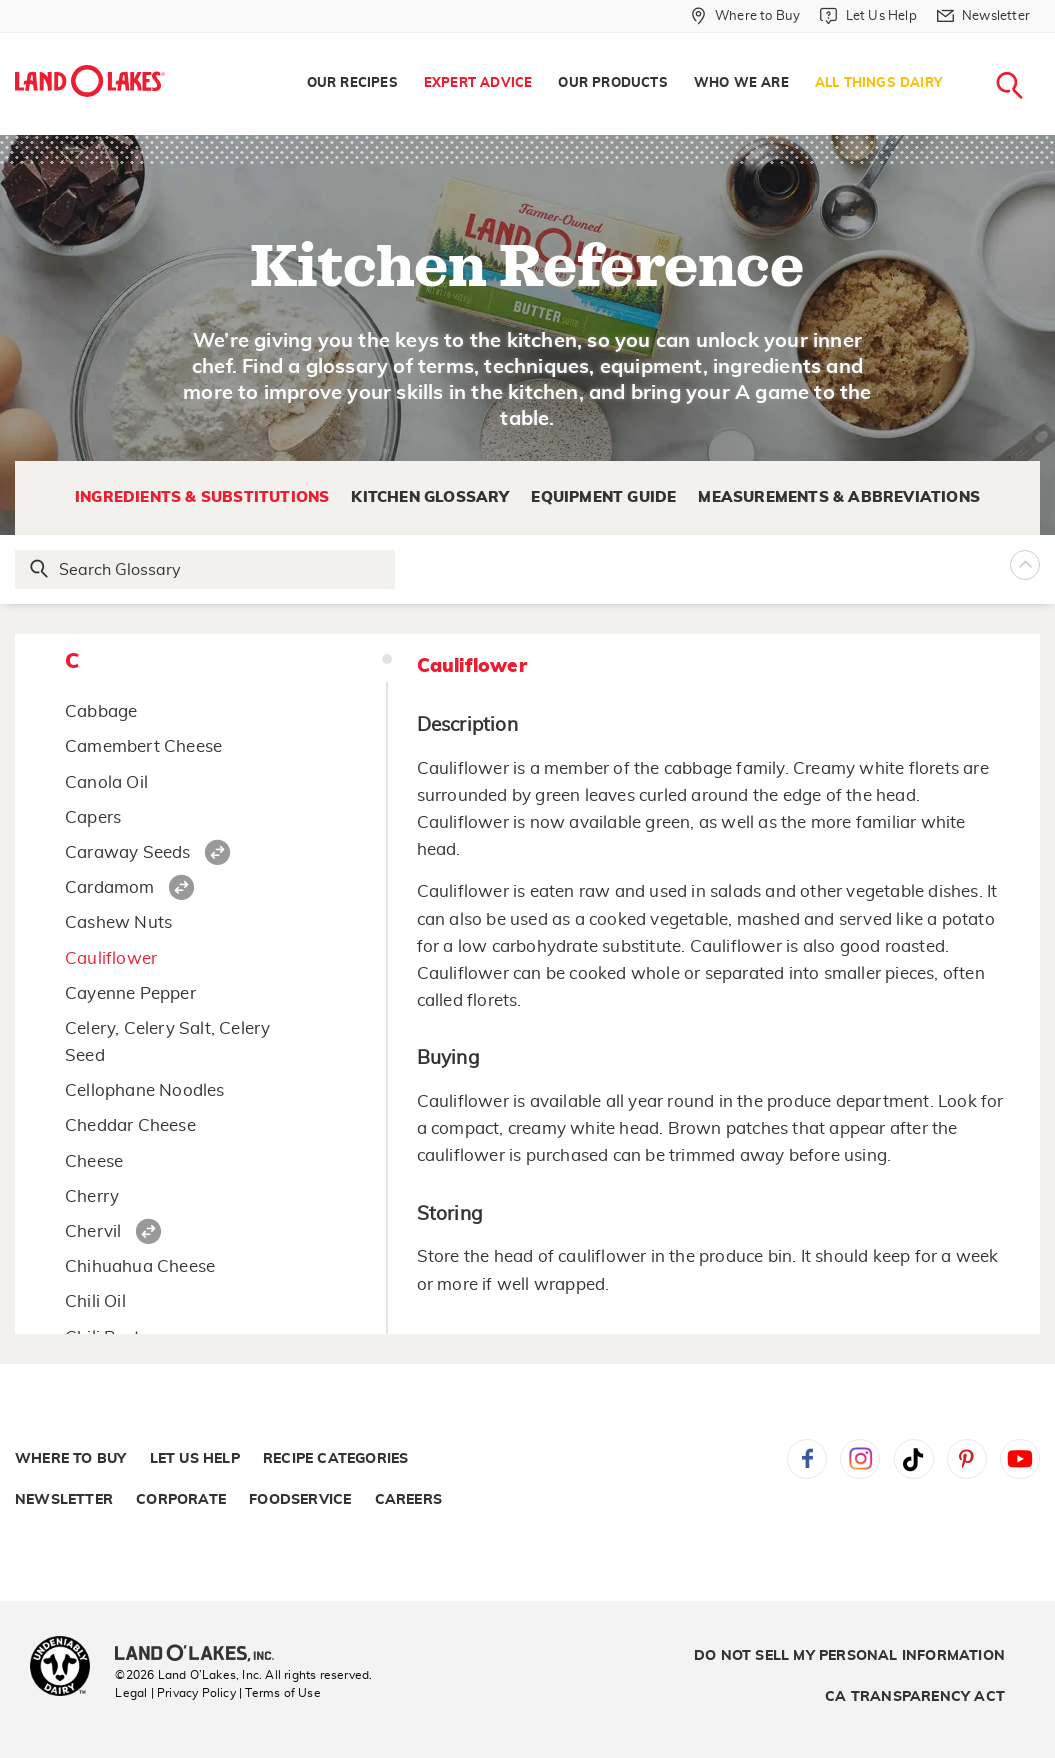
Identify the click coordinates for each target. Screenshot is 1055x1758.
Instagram (860, 1459)
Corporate (181, 1500)
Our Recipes (352, 83)
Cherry (92, 1196)
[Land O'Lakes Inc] (202, 1655)
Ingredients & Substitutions (202, 497)
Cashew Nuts (118, 922)
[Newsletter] (983, 16)
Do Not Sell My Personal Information (849, 1656)
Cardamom (110, 887)
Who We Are (741, 83)
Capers (93, 817)
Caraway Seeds (128, 852)
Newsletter (64, 1500)
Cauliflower (111, 958)
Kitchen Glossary (430, 497)
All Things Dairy (878, 83)
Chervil (93, 1231)
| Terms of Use (280, 1693)
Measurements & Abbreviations (839, 497)
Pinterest (967, 1459)
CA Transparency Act (915, 1697)
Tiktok (914, 1459)
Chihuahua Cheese (140, 1266)
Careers (408, 1500)
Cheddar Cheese (130, 1125)
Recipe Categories (335, 1459)
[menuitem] (352, 84)
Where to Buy (70, 1459)
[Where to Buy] (745, 16)
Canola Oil (106, 782)
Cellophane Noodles (145, 1090)
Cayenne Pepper (130, 993)
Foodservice (300, 1500)
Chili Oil (95, 1301)
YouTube (1020, 1459)
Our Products (612, 83)
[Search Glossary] (206, 569)
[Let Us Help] (868, 16)
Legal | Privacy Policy (175, 1693)
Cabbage (101, 711)
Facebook (807, 1459)
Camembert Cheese (143, 746)
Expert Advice (478, 83)
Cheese (94, 1161)
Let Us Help (195, 1459)
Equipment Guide (603, 497)
